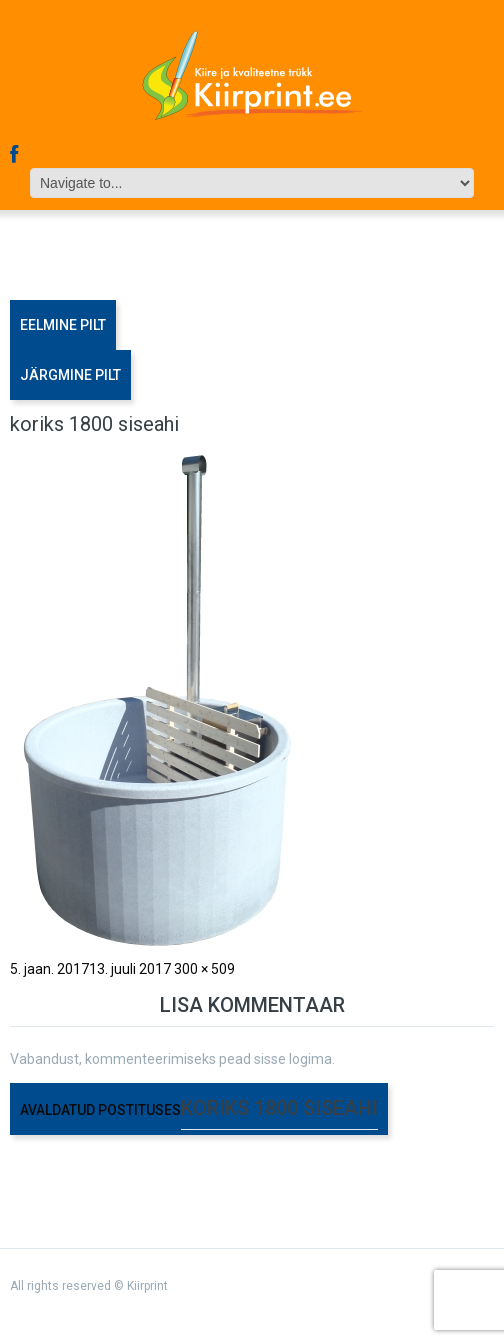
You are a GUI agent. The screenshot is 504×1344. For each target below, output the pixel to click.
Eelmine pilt (63, 325)
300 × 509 (204, 969)
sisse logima (293, 1059)
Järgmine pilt (70, 375)
